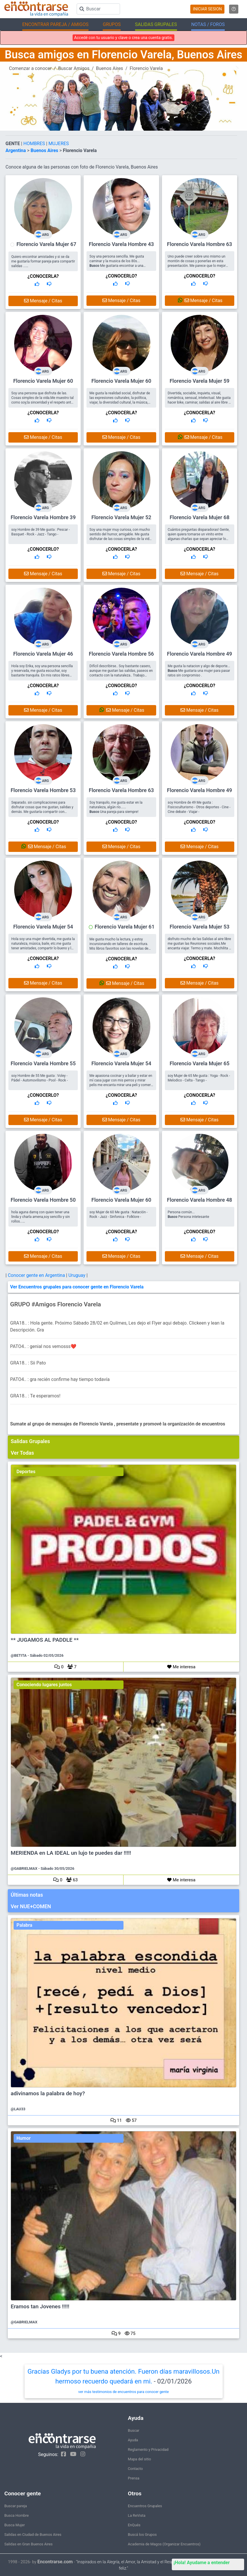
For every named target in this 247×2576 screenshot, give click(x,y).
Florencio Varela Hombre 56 (121, 654)
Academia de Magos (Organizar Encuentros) (164, 2544)
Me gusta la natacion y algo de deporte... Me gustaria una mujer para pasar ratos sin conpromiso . (199, 670)
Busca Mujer (14, 2525)
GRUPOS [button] (112, 24)
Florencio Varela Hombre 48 (199, 1200)
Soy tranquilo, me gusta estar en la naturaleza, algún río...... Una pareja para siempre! (115, 807)
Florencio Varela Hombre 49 (199, 654)
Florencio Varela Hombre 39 (43, 517)
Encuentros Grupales (145, 2506)
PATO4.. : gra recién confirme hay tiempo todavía (60, 1379)
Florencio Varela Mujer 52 (121, 517)
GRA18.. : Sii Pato (28, 1363)
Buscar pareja (15, 2506)
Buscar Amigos (73, 68)
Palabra (24, 1925)
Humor (23, 2138)
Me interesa (181, 1666)
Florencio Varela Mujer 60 (43, 381)
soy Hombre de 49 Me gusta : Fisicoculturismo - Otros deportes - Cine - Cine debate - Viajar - (199, 807)
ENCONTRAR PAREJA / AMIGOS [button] (55, 24)
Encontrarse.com (55, 2561)
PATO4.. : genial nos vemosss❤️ (43, 1346)
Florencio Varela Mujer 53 (199, 927)
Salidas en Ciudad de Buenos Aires (32, 2534)
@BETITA (19, 1655)
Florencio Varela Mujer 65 (199, 1063)
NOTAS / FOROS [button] (208, 24)
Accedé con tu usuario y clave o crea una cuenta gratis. (123, 37)
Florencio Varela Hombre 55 (43, 1063)
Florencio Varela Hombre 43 (121, 244)
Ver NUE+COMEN (31, 1906)
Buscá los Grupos (142, 2534)
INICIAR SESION (207, 9)
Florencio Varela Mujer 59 (199, 381)
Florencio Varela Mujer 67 (46, 244)
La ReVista (136, 2515)
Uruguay (77, 1275)
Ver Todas (22, 1453)
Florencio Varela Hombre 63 (199, 244)
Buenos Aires (109, 68)
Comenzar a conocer (30, 68)
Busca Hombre (16, 2515)
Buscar (133, 2430)
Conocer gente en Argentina (37, 1275)
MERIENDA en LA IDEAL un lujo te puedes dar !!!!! (71, 1853)
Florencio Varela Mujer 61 (124, 927)
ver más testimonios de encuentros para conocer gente (123, 2392)
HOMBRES (34, 143)
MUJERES (58, 143)
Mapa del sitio (139, 2459)
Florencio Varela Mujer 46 (43, 654)
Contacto (135, 2468)
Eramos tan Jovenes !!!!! (40, 2306)
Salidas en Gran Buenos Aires (28, 2544)
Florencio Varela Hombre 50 (43, 1200)
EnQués (134, 2525)
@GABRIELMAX (24, 1868)
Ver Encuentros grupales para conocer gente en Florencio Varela (76, 1287)
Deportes (25, 1471)
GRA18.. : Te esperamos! (35, 1396)
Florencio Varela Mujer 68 (199, 517)
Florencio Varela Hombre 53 (43, 790)
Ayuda (133, 2440)
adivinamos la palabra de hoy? (48, 2093)
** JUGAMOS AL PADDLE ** (45, 1640)
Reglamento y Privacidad (148, 2449)
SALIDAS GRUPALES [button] (156, 24)
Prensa (133, 2478)
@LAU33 (18, 2109)
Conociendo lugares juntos (44, 1684)
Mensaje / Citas (43, 301)
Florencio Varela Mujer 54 (43, 927)
